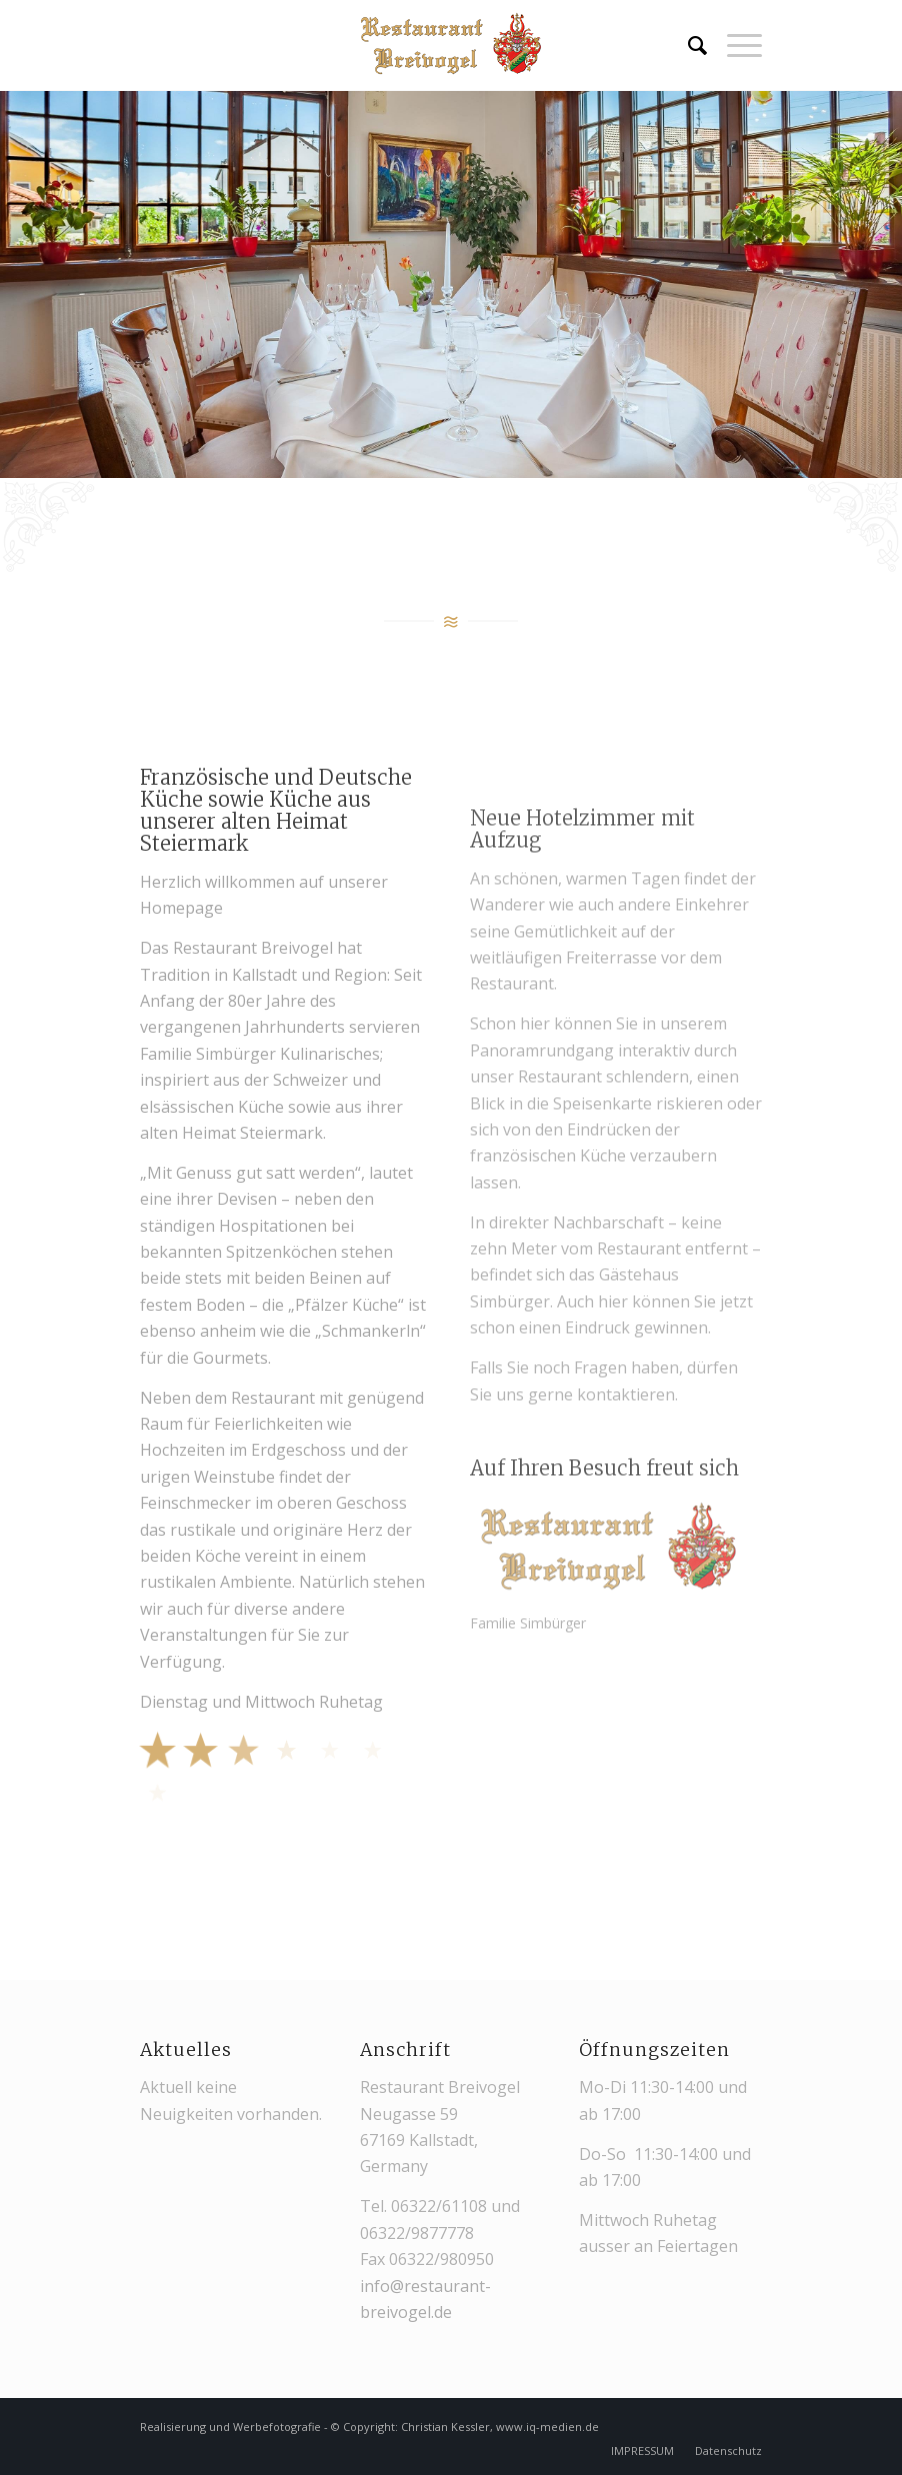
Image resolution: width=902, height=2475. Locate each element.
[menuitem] (687, 45)
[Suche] (687, 45)
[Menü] (734, 45)
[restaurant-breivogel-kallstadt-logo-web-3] (451, 45)
